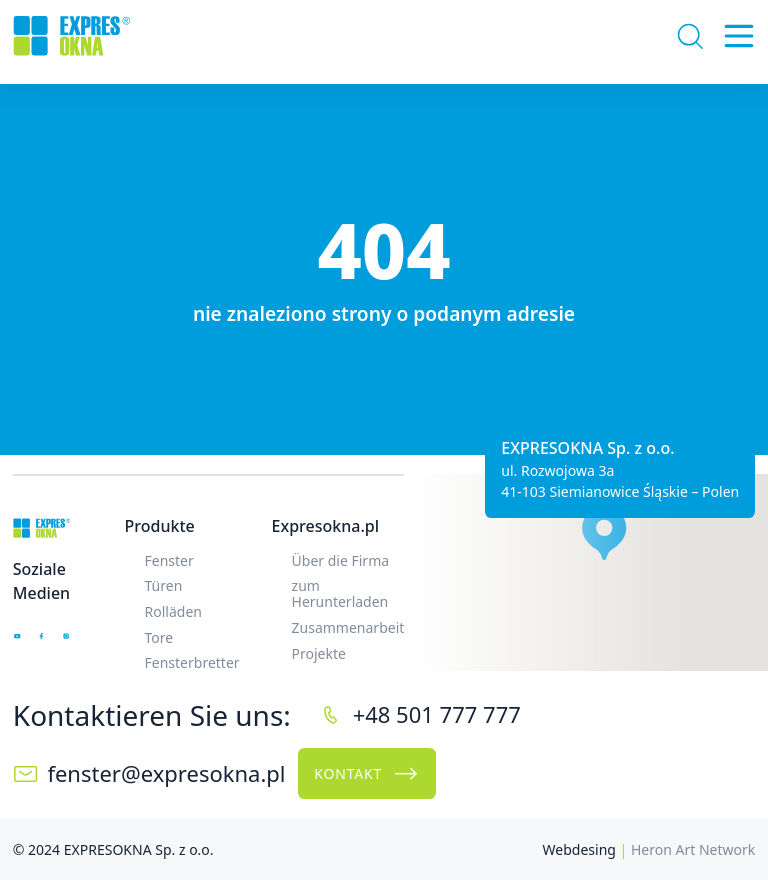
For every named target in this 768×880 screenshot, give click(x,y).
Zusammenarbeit (348, 627)
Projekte (319, 653)
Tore (159, 637)
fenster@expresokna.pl (166, 773)
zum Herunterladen (340, 593)
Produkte (160, 526)
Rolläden (173, 611)
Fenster (169, 560)
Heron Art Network (693, 849)
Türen (164, 585)
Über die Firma (341, 560)
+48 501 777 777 (437, 714)
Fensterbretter (192, 662)
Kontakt (366, 774)
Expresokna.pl (325, 526)
